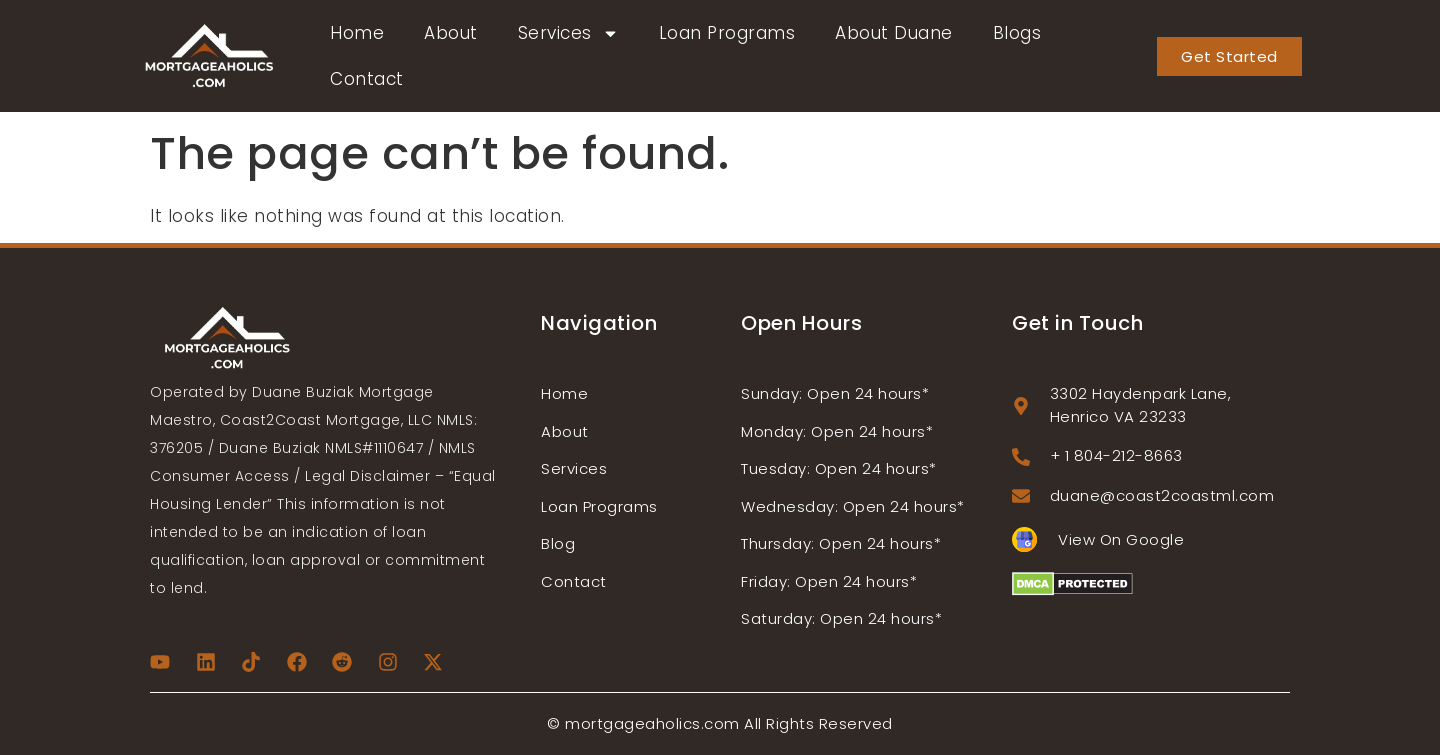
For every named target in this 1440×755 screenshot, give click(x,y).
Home (357, 33)
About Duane (894, 33)
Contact (367, 79)
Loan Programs (727, 33)
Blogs (1017, 33)
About (451, 33)
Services (568, 33)
